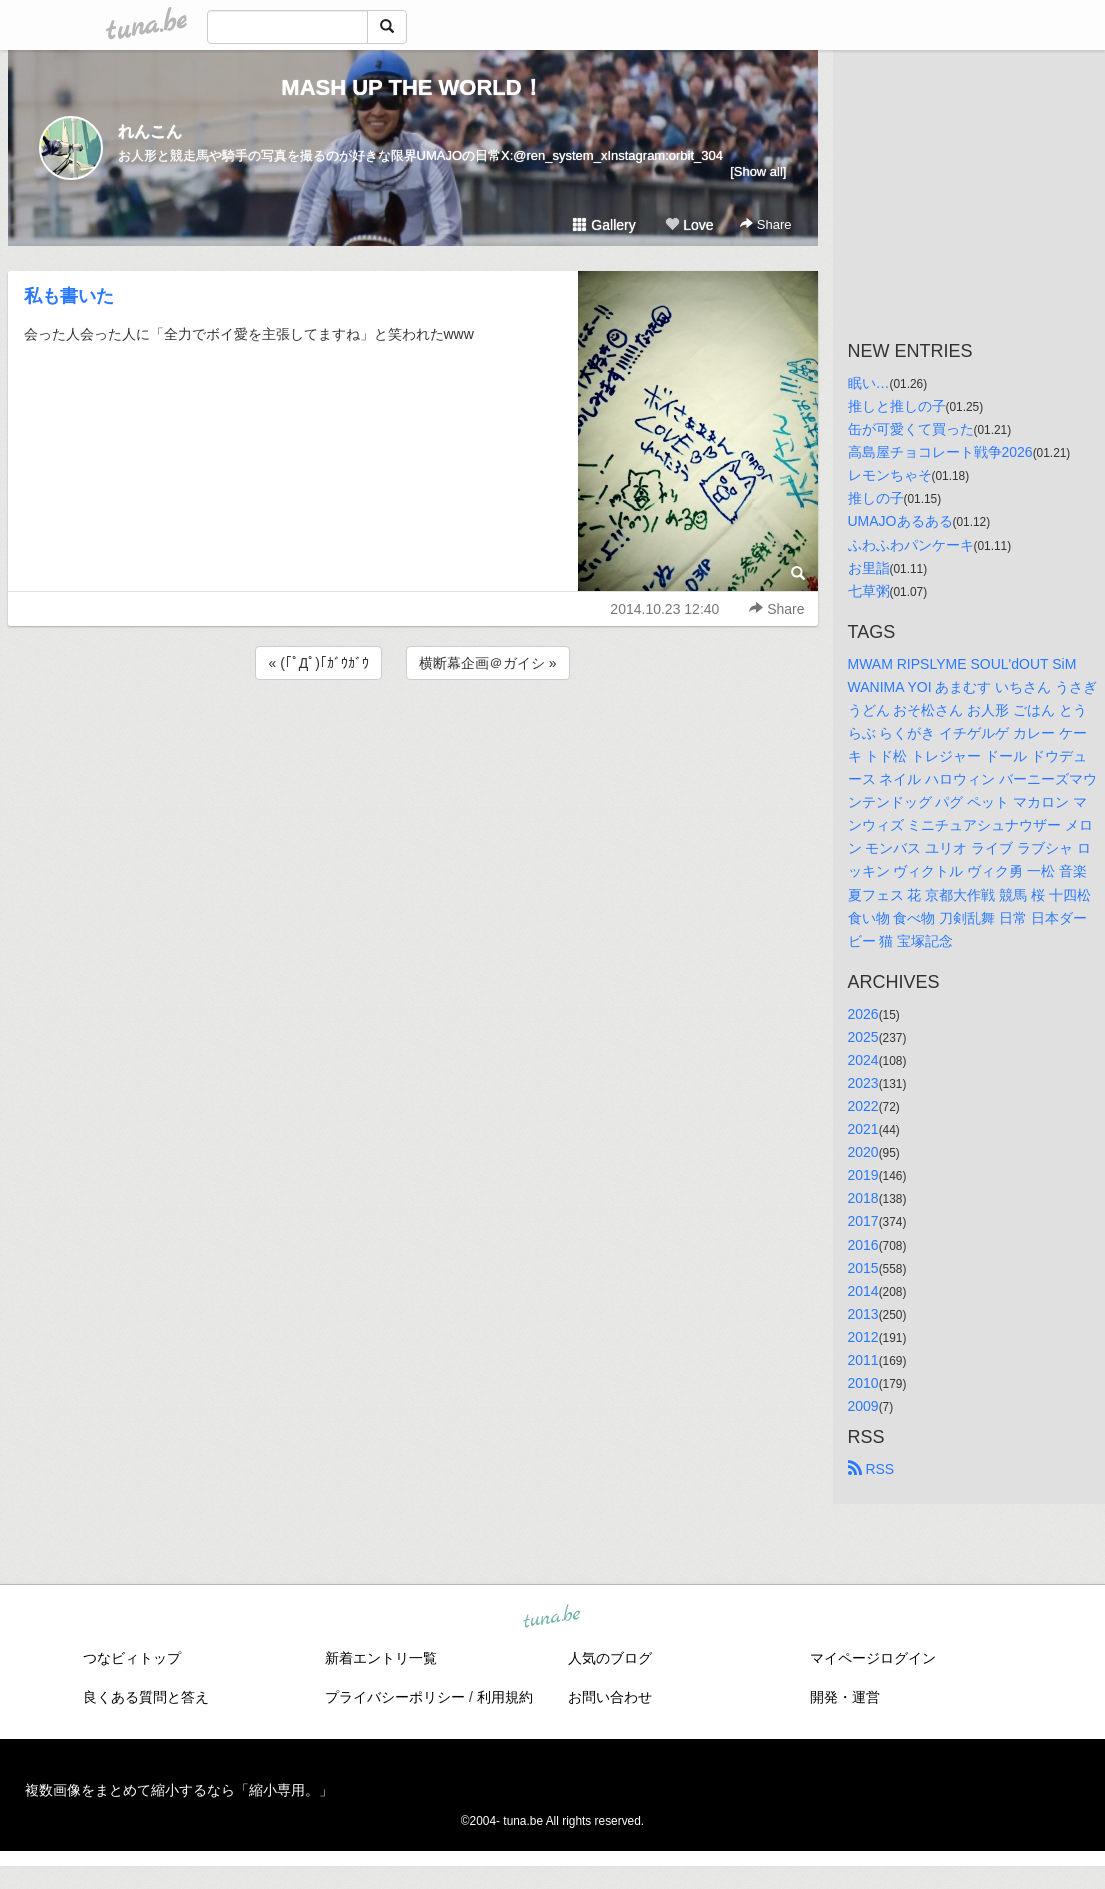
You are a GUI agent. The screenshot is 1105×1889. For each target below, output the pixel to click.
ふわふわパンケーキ (911, 545)
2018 (863, 1198)
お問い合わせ (610, 1697)
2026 (863, 1014)
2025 (863, 1037)
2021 (863, 1129)
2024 (863, 1060)
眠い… (869, 383)
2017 (863, 1221)
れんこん (150, 131)
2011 (863, 1360)
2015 (863, 1268)
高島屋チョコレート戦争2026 (940, 452)
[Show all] (758, 171)
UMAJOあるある (900, 521)
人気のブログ (610, 1658)
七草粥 (869, 591)
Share (765, 224)
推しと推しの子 (897, 406)
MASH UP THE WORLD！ (412, 87)
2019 (863, 1175)
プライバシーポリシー (395, 1697)
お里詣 (869, 568)
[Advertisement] (413, 738)
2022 (863, 1106)
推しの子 (876, 498)
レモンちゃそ (890, 475)
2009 (863, 1406)
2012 (863, 1337)
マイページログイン (873, 1658)
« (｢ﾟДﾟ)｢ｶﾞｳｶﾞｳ (318, 663)
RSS (871, 1469)
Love (689, 225)
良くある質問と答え (146, 1697)
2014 (863, 1291)
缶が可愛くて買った (911, 429)
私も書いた (69, 296)
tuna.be (552, 1618)
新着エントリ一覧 (381, 1658)
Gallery (604, 225)
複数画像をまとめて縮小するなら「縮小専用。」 (179, 1790)
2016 (863, 1245)
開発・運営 (845, 1697)
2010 (863, 1383)
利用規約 (505, 1697)
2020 (863, 1152)
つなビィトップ (132, 1658)
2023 (863, 1083)
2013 (863, 1314)
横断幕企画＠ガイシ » (488, 663)
